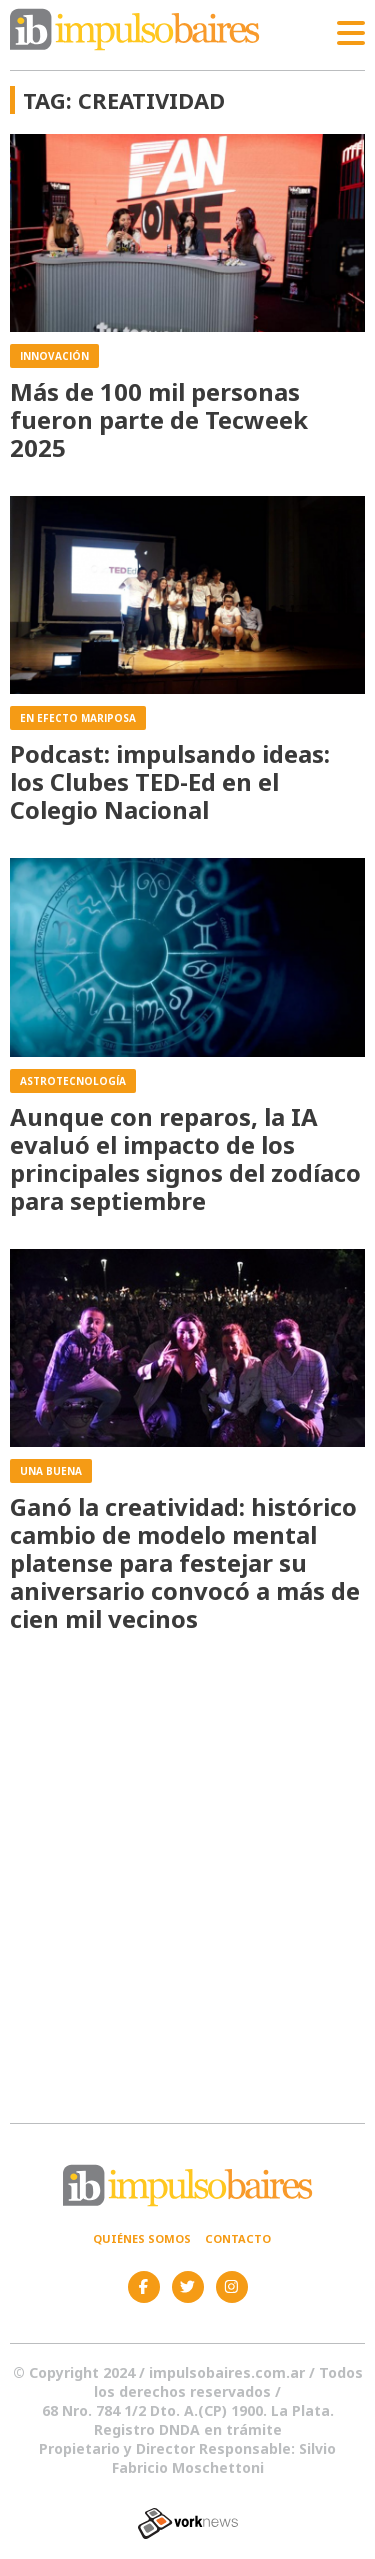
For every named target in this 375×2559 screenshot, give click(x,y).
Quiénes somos (142, 2238)
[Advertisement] (187, 1879)
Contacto (238, 2238)
